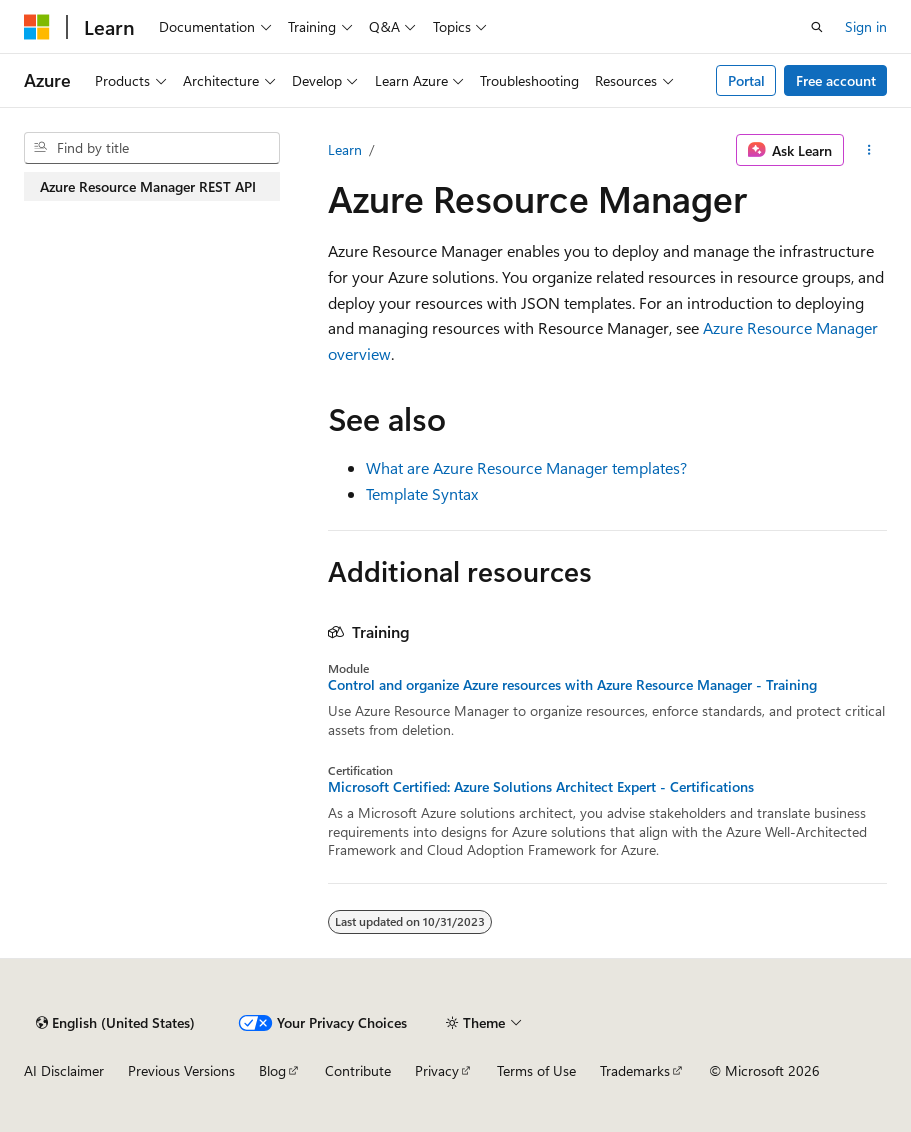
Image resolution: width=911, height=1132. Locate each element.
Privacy (437, 1070)
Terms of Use (536, 1070)
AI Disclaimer (64, 1070)
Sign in (866, 26)
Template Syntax (422, 493)
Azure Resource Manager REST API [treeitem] (148, 186)
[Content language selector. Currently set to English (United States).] (115, 1023)
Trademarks (635, 1070)
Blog (272, 1070)
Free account (836, 80)
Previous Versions (181, 1070)
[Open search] (817, 27)
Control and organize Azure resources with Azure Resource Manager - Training (572, 685)
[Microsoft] (37, 27)
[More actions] (869, 150)
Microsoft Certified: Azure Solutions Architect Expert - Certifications (541, 787)
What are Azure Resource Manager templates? (526, 467)
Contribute (358, 1070)
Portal (746, 80)
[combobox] (152, 148)
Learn (345, 149)
